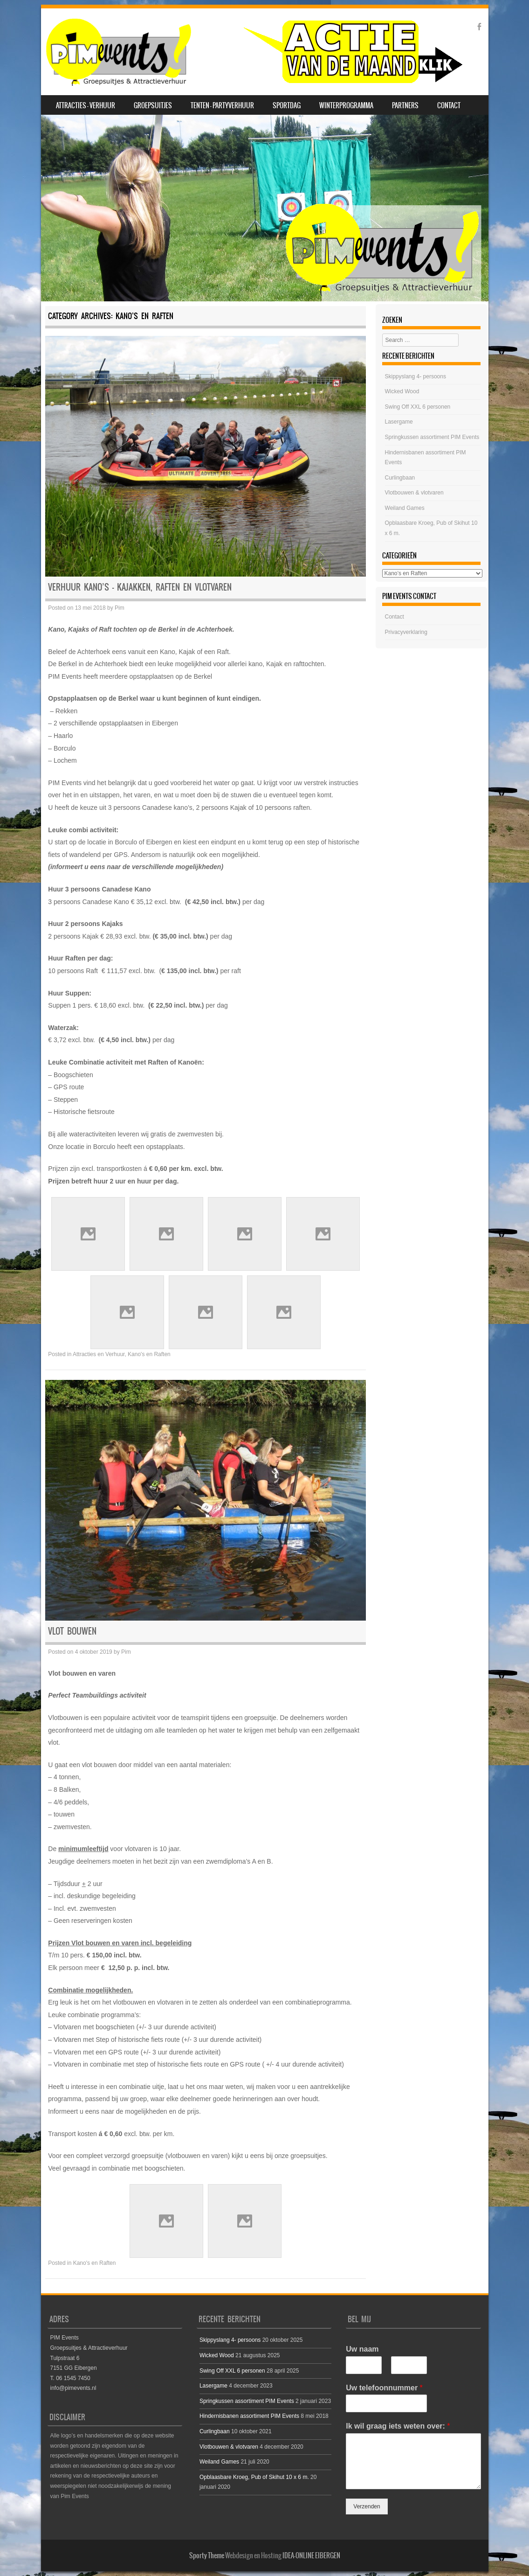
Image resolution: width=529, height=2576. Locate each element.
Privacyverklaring (406, 632)
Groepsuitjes (153, 105)
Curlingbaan (400, 477)
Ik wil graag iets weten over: (398, 2426)
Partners (405, 105)
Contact (448, 105)
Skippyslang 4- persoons (415, 376)
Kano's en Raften (149, 1354)
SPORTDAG (287, 105)
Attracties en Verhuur (98, 1354)
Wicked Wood (402, 391)
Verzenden (366, 2506)
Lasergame (399, 421)
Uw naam (362, 2349)
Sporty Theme (206, 2555)
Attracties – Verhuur (85, 105)
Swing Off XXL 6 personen (418, 407)
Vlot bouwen (72, 1631)
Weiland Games (405, 508)
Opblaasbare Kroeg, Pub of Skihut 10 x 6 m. (254, 2477)
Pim (119, 608)
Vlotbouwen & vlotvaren (414, 492)
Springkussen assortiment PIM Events (432, 437)
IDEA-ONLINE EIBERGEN (311, 2555)
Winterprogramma (346, 105)
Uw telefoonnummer (384, 2388)
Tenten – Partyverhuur (222, 105)
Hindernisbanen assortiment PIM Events (249, 2416)
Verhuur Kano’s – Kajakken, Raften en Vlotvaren (140, 587)
